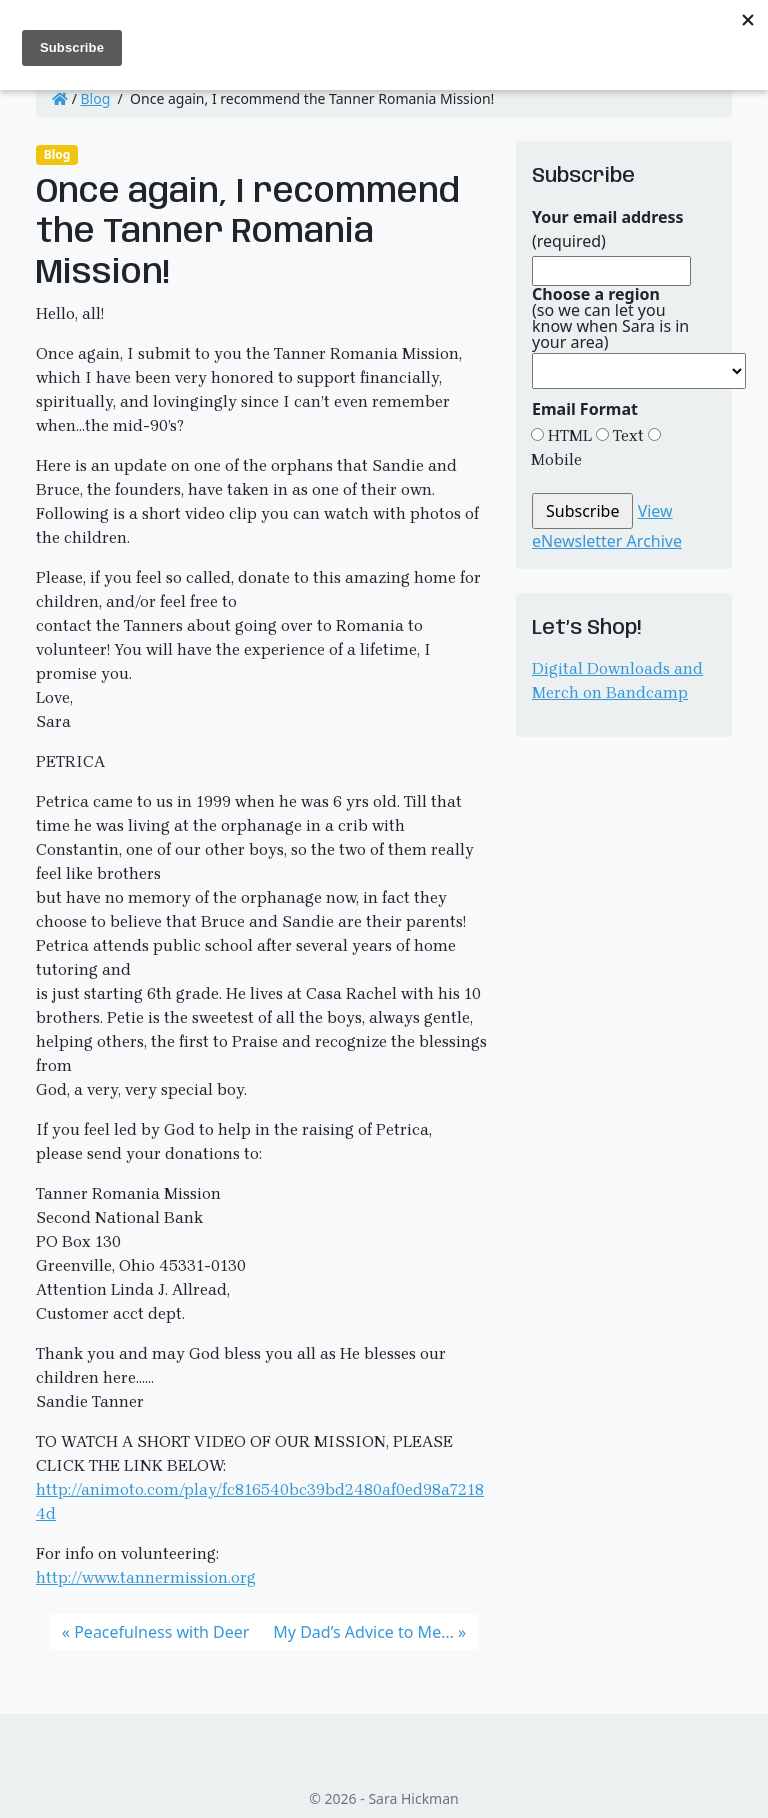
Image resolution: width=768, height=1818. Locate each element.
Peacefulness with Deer (161, 1632)
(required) (608, 229)
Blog (96, 98)
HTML (568, 435)
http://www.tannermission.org (146, 1577)
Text (626, 435)
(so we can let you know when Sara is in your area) (610, 318)
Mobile (556, 459)
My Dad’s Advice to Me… (363, 1632)
